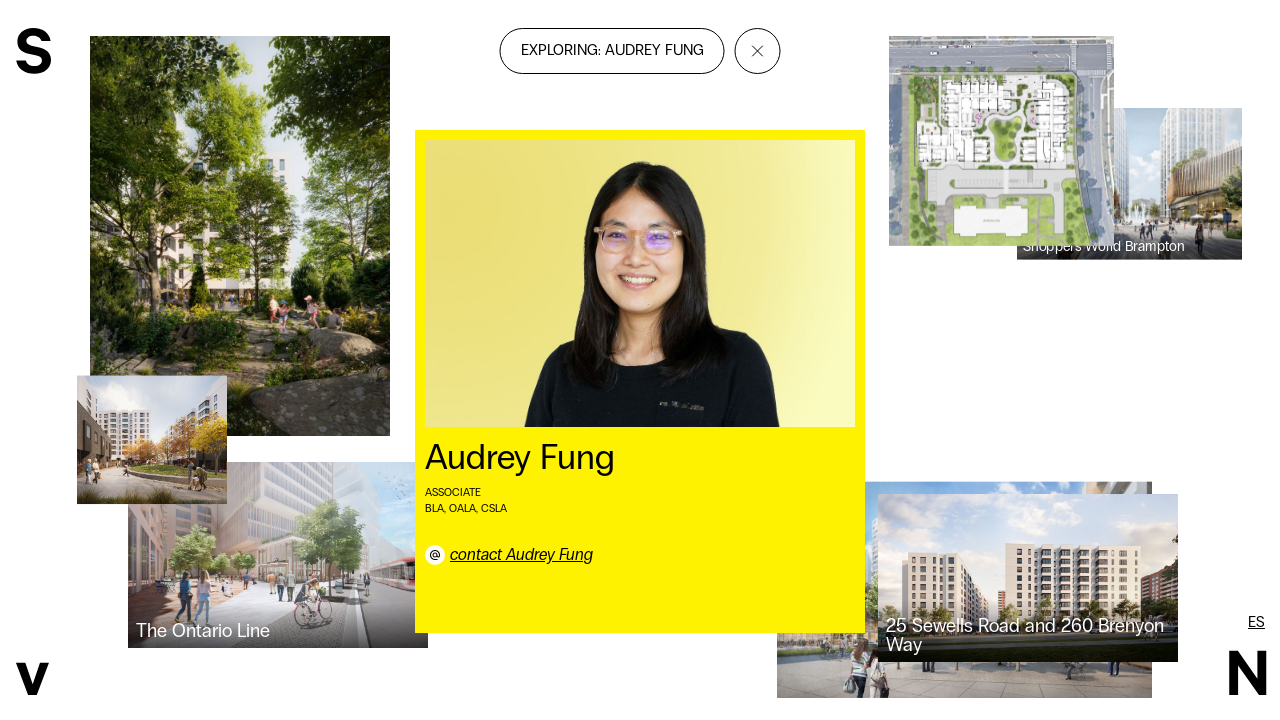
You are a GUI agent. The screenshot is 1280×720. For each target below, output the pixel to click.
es (1256, 622)
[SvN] (33, 53)
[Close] (758, 51)
